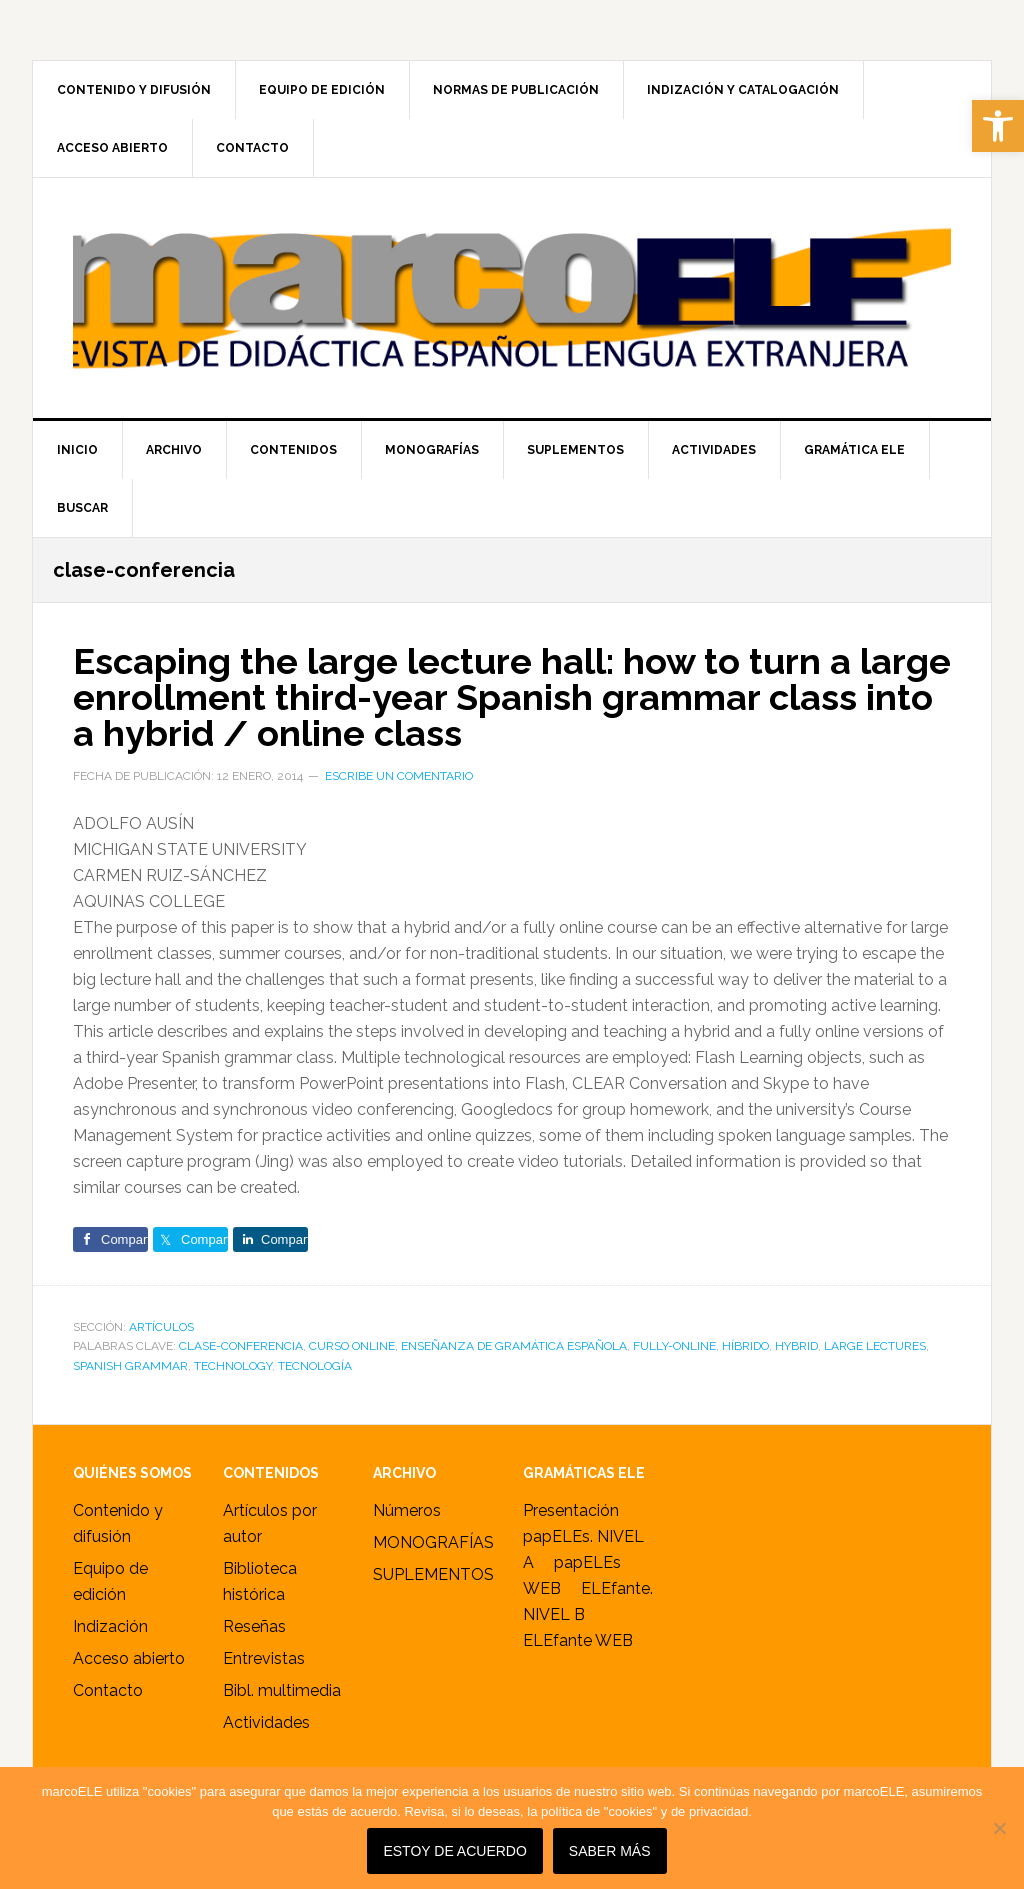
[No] (999, 1828)
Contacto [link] (108, 1690)
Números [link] (407, 1510)
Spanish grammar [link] (130, 1366)
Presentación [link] (571, 1510)
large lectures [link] (875, 1346)
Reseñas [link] (254, 1626)
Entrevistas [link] (264, 1658)
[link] (998, 126)
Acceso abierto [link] (129, 1658)
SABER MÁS (610, 1851)
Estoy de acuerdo (454, 1851)
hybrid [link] (796, 1346)
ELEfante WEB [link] (578, 1640)
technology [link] (233, 1366)
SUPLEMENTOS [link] (433, 1574)
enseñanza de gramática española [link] (514, 1346)
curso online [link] (352, 1346)
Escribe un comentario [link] (399, 776)
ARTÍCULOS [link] (161, 1327)
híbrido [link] (745, 1346)
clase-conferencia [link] (241, 1346)
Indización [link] (110, 1626)
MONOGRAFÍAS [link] (433, 1542)
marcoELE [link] (512, 298)
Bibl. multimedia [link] (282, 1690)
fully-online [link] (674, 1346)
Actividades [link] (266, 1722)
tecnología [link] (315, 1366)
